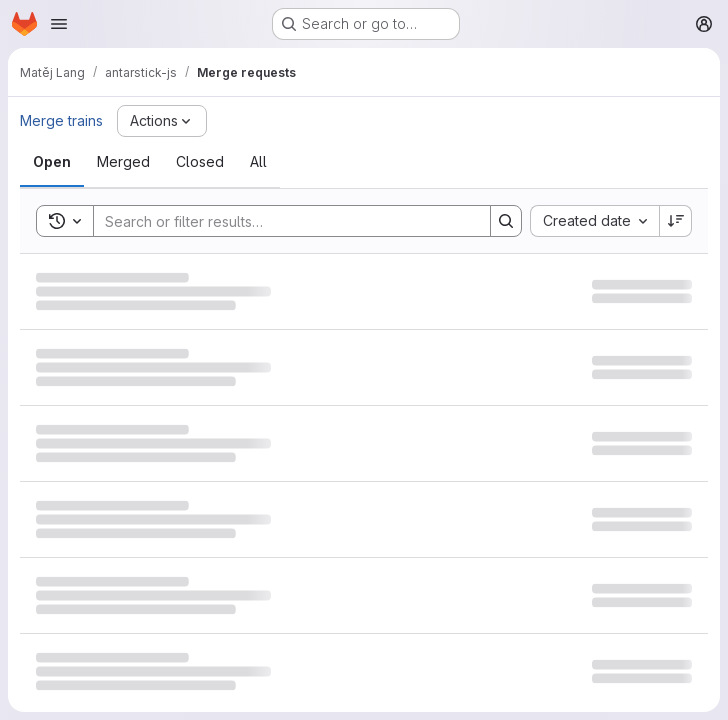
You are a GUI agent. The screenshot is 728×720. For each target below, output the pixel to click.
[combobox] (594, 221)
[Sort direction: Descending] (676, 221)
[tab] (52, 162)
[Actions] (162, 121)
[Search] (282, 221)
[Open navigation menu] (59, 24)
